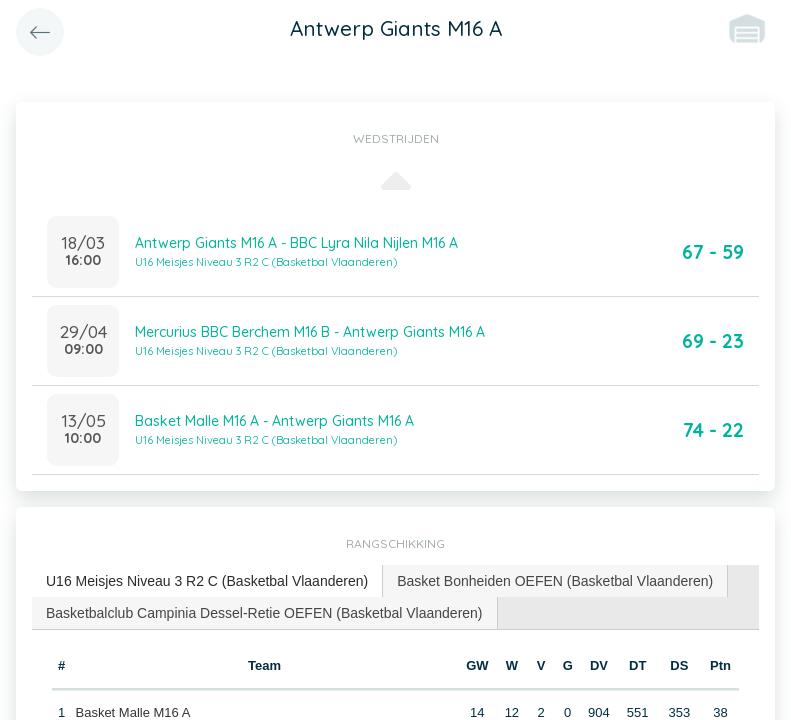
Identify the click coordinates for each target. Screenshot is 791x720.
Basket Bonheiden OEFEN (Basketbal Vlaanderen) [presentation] (555, 581)
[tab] (207, 581)
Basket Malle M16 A (132, 712)
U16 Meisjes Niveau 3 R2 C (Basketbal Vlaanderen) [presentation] (207, 581)
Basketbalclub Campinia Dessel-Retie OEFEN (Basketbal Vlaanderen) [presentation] (264, 613)
